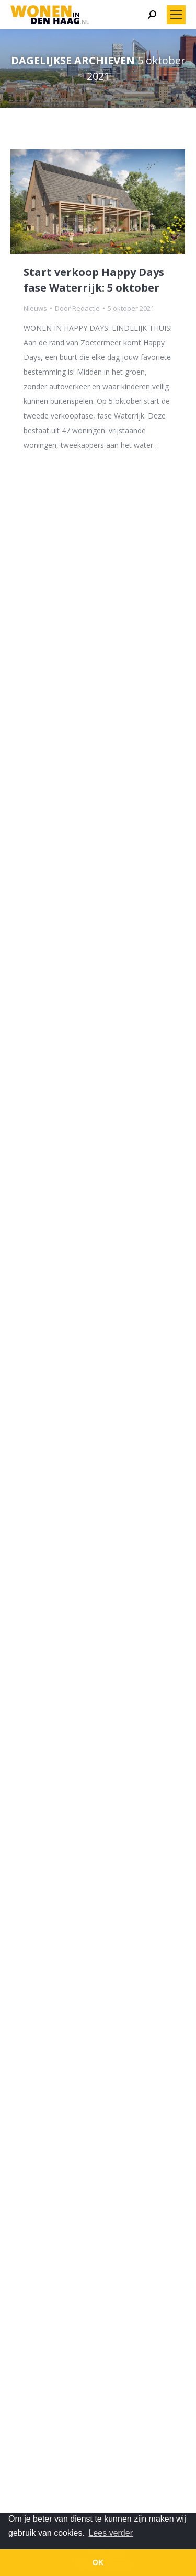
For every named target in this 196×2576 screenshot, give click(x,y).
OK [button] (98, 2562)
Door (77, 308)
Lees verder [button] (111, 2532)
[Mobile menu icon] (176, 14)
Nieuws (35, 308)
